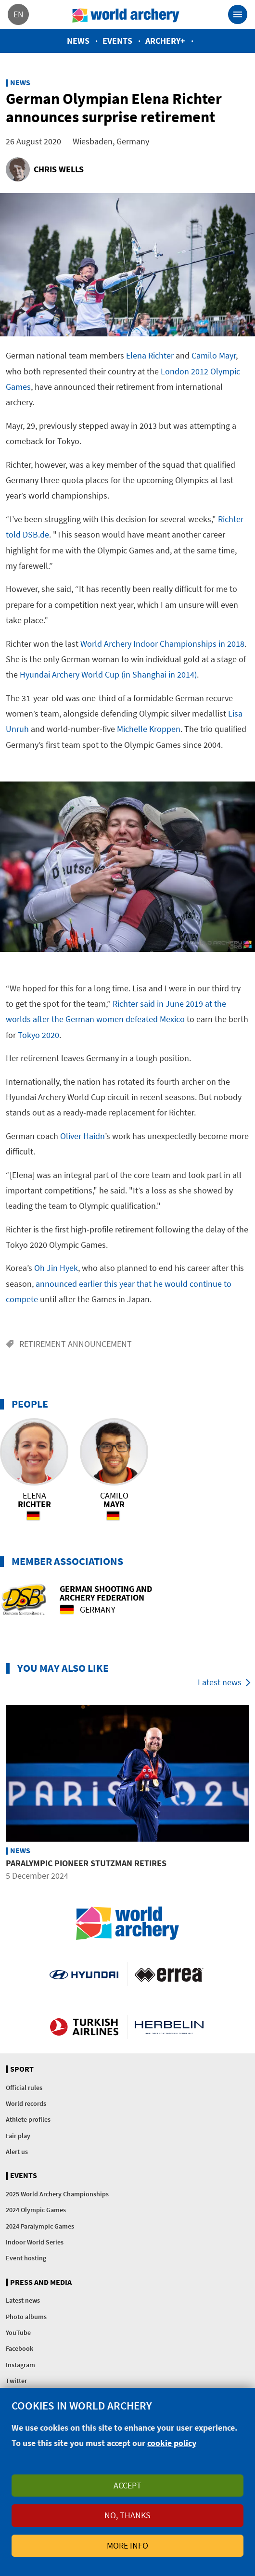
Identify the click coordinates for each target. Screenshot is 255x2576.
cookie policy (171, 2442)
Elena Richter (150, 355)
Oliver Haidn (82, 1135)
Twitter (16, 2380)
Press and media (41, 2282)
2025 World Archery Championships (57, 2194)
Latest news (220, 1682)
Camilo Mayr (213, 355)
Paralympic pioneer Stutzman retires (86, 1863)
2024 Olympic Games (36, 2209)
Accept (127, 2485)
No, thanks (127, 2515)
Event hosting (26, 2258)
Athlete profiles (28, 2119)
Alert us (17, 2151)
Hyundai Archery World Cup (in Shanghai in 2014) (108, 674)
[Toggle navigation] (237, 14)
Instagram (20, 2364)
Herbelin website (169, 2027)
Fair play (18, 2135)
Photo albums (26, 2316)
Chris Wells (59, 169)
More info (127, 2545)
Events (117, 40)
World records (26, 2103)
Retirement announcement (75, 1343)
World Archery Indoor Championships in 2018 (162, 643)
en (18, 14)
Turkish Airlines (84, 2027)
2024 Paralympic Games (40, 2226)
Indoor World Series (35, 2242)
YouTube (18, 2332)
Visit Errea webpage (169, 1974)
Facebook (19, 2348)
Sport (22, 2069)
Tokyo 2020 (38, 1034)
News (78, 40)
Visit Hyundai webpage (84, 1974)
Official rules (24, 2087)
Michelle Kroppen (148, 728)
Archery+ (165, 40)
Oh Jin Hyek (56, 1267)
